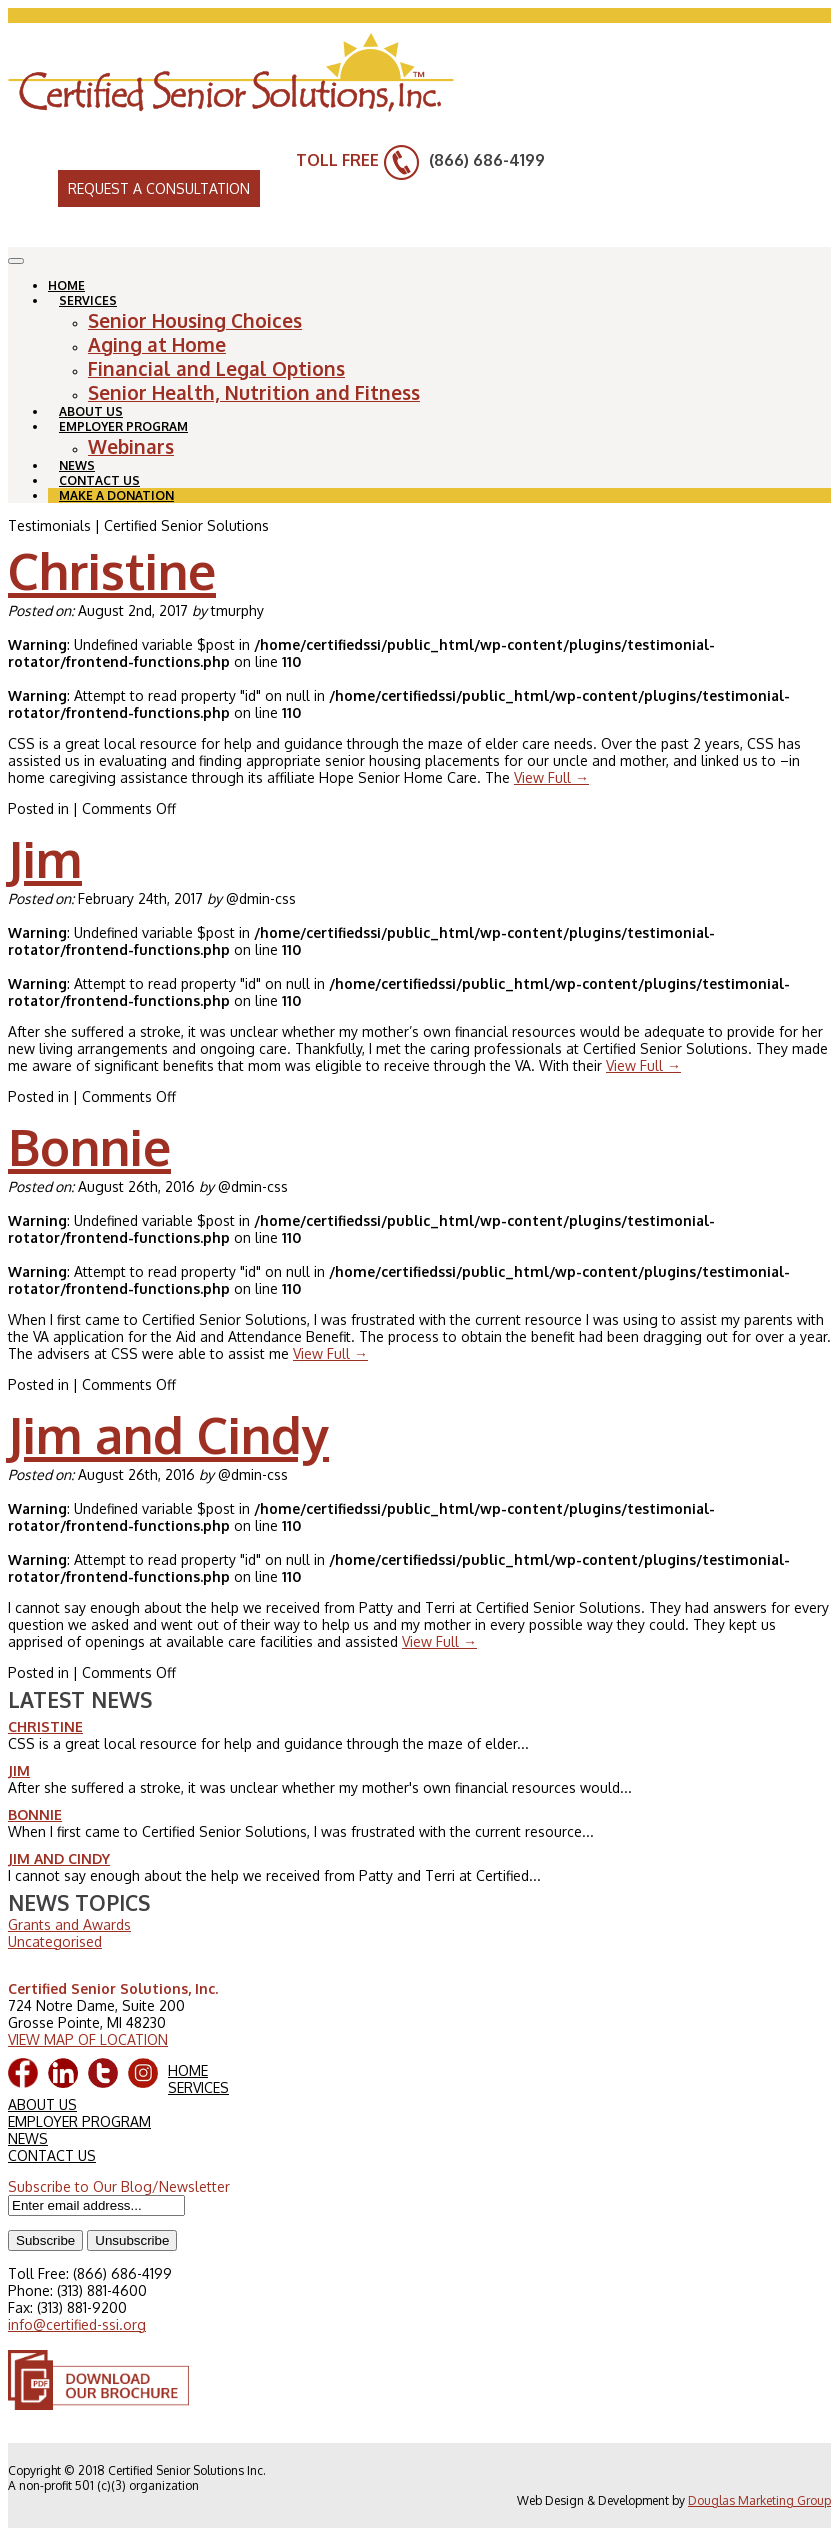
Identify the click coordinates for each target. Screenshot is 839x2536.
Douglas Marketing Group (759, 2500)
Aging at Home (157, 344)
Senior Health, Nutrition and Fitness (254, 392)
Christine (112, 570)
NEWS (28, 2138)
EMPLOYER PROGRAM (123, 426)
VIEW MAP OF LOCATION (88, 2039)
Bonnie (89, 1146)
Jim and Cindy (168, 1434)
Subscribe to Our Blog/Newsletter (119, 2186)
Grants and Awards (69, 1924)
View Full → (551, 777)
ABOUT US (42, 2104)
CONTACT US (52, 2155)
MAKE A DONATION (116, 495)
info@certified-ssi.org (77, 2324)
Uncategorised (55, 1941)
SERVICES (88, 300)
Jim (45, 858)
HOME (188, 2070)
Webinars (131, 446)
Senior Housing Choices (195, 320)
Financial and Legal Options (216, 368)
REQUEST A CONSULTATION (159, 188)
